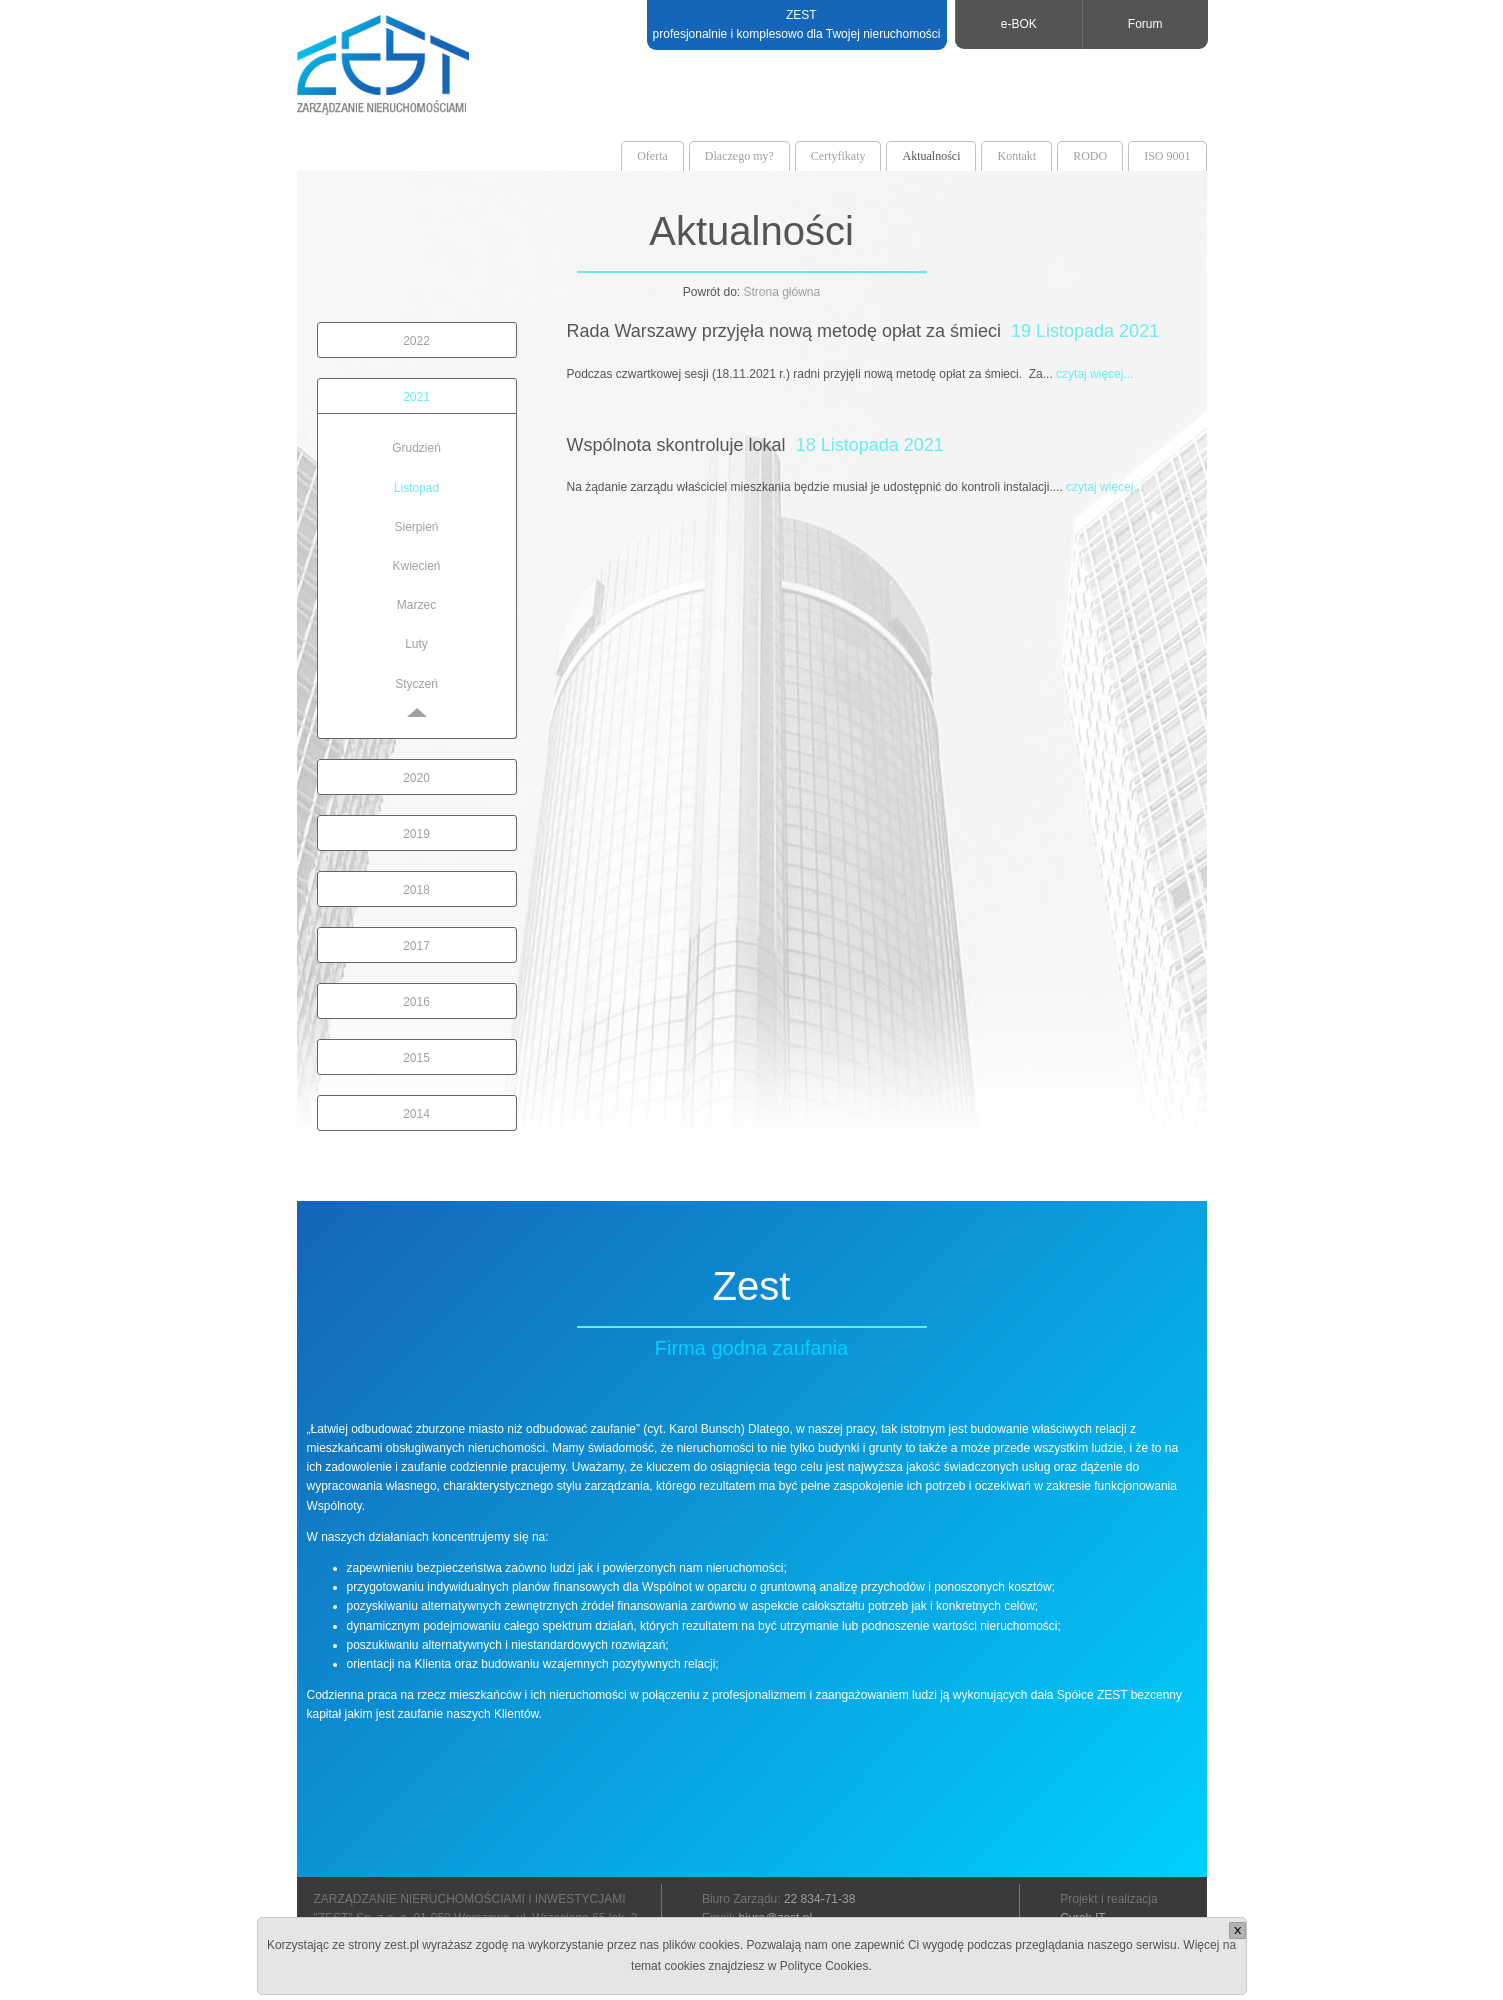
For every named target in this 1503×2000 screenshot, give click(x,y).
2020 (416, 778)
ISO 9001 (1167, 156)
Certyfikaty (838, 156)
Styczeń (416, 684)
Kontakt (1016, 156)
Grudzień (416, 448)
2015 (416, 1058)
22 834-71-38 (819, 1899)
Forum (1145, 24)
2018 (416, 890)
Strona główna (781, 292)
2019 (416, 834)
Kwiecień (416, 566)
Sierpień (416, 527)
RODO (1090, 156)
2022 (416, 341)
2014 (416, 1114)
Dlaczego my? (739, 156)
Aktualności (931, 156)
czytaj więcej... (1094, 374)
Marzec (416, 605)
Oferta (652, 156)
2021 (416, 397)
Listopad (416, 488)
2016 (416, 1002)
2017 (416, 946)
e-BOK (1019, 24)
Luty (416, 644)
